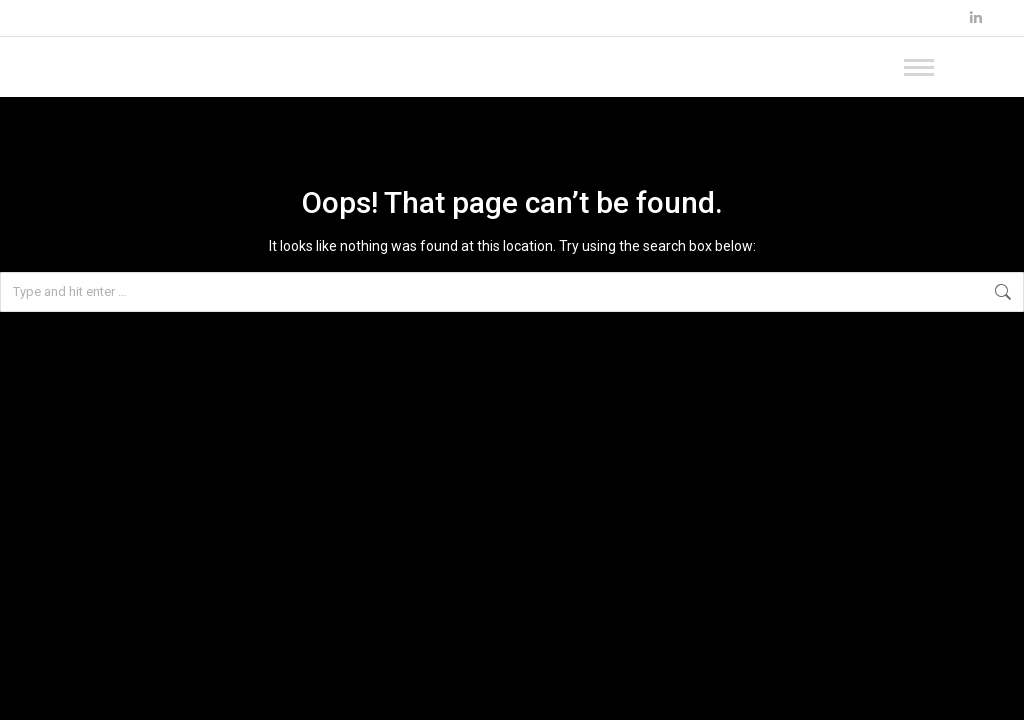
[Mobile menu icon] (944, 67)
